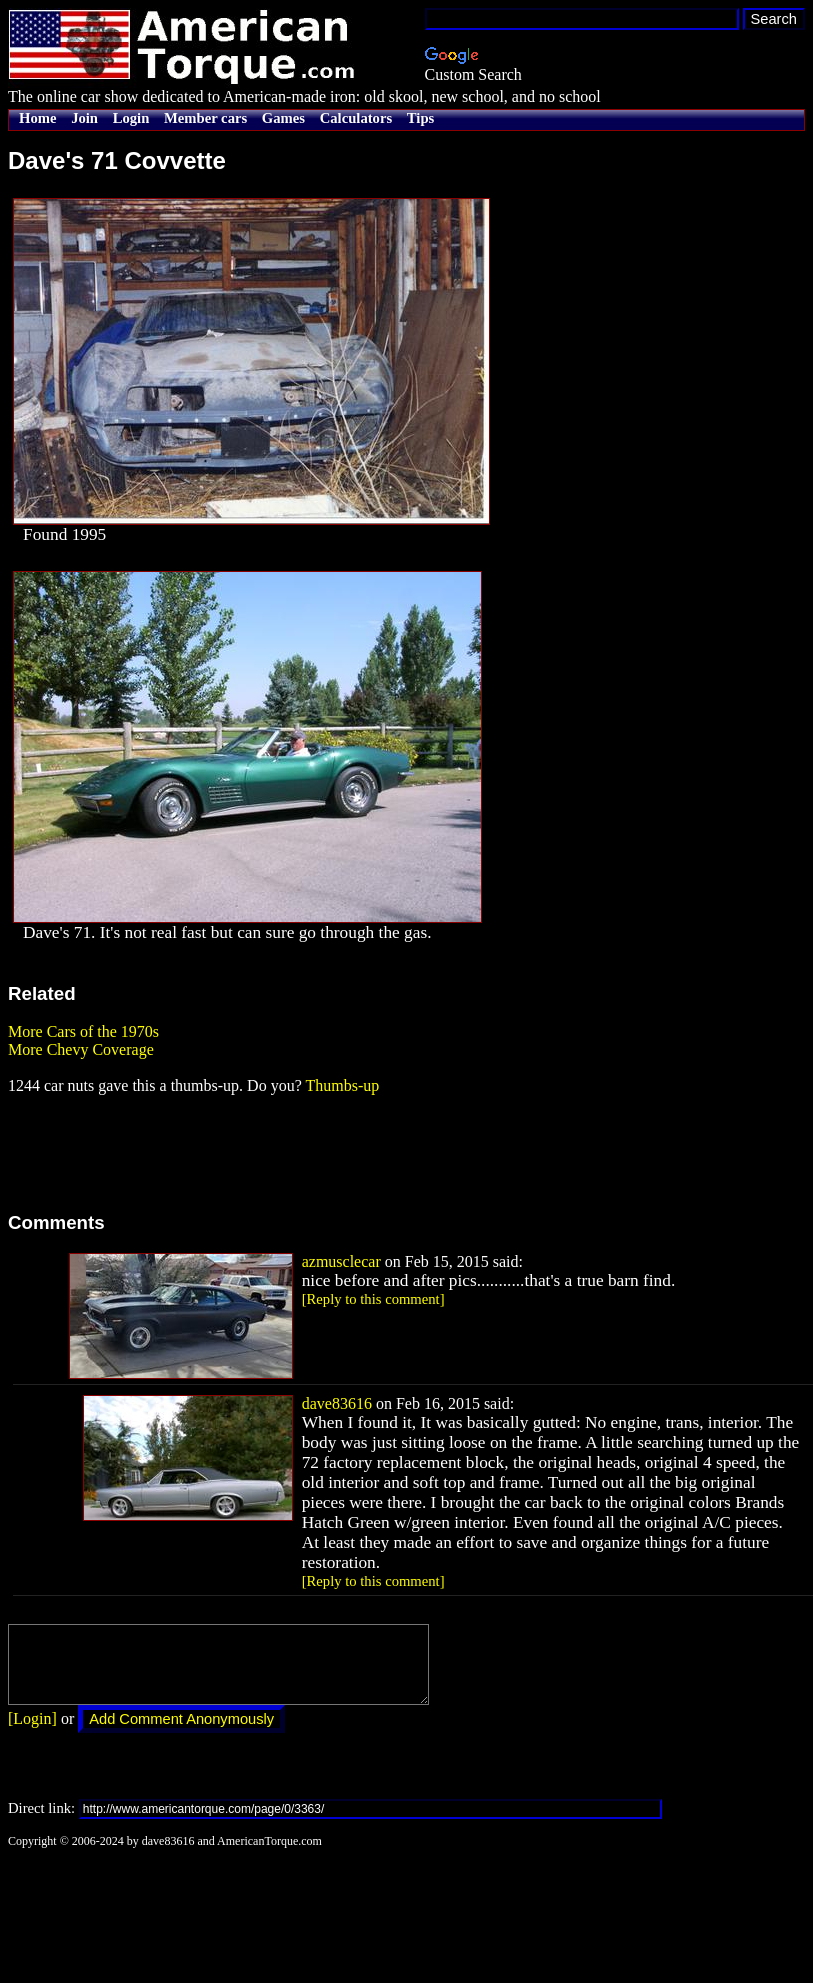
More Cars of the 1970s (83, 1031)
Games (283, 118)
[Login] (32, 1733)
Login (131, 118)
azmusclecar (341, 1261)
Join (84, 118)
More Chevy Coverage (81, 1049)
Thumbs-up (342, 1085)
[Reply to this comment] (373, 1299)
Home (37, 118)
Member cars (205, 118)
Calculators (356, 118)
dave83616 (337, 1403)
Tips (420, 118)
